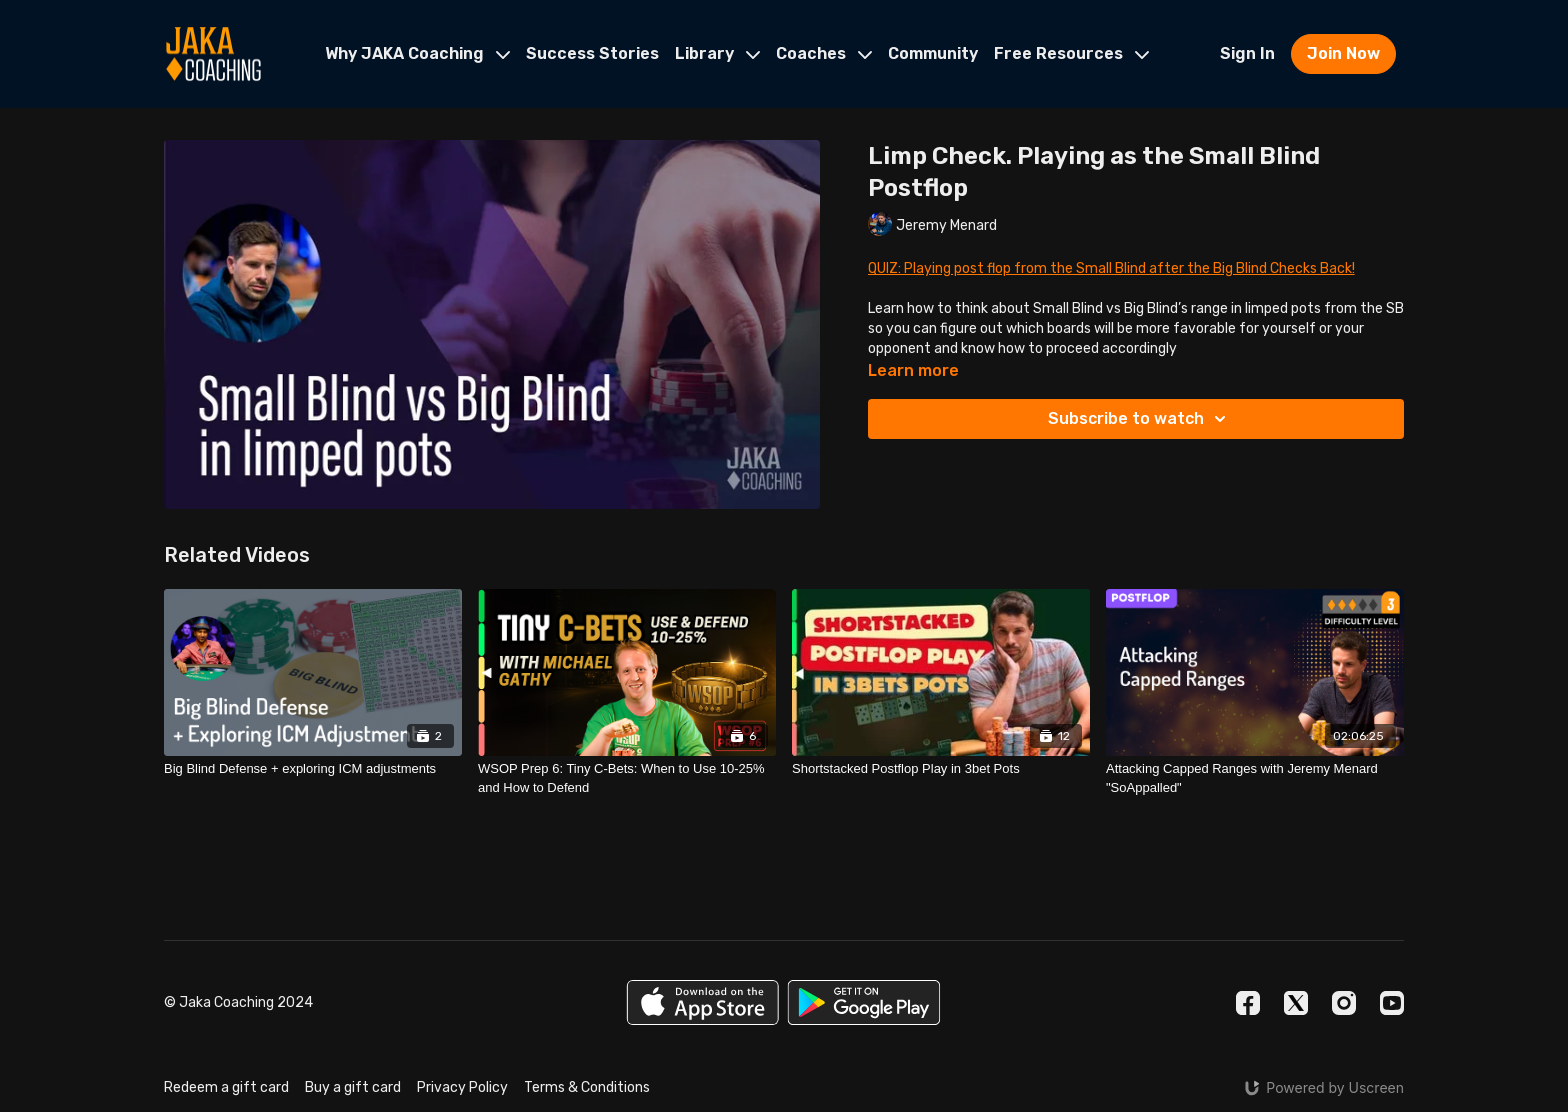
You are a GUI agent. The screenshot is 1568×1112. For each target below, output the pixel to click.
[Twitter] (1296, 1003)
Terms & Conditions (587, 1087)
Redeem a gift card (226, 1087)
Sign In (1247, 53)
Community (933, 53)
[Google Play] (864, 1002)
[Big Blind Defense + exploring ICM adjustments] (313, 769)
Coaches (824, 53)
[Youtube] (1392, 1003)
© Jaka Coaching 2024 (238, 1003)
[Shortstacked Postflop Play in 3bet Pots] (941, 769)
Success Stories (592, 53)
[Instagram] (1344, 1003)
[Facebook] (1248, 1003)
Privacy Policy (462, 1087)
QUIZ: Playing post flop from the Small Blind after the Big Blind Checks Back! (1111, 268)
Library (717, 53)
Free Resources (1071, 53)
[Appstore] (702, 1002)
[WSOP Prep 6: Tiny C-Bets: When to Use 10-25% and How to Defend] (627, 778)
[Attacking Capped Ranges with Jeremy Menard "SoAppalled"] (1255, 778)
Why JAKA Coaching (417, 53)
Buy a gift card (353, 1087)
